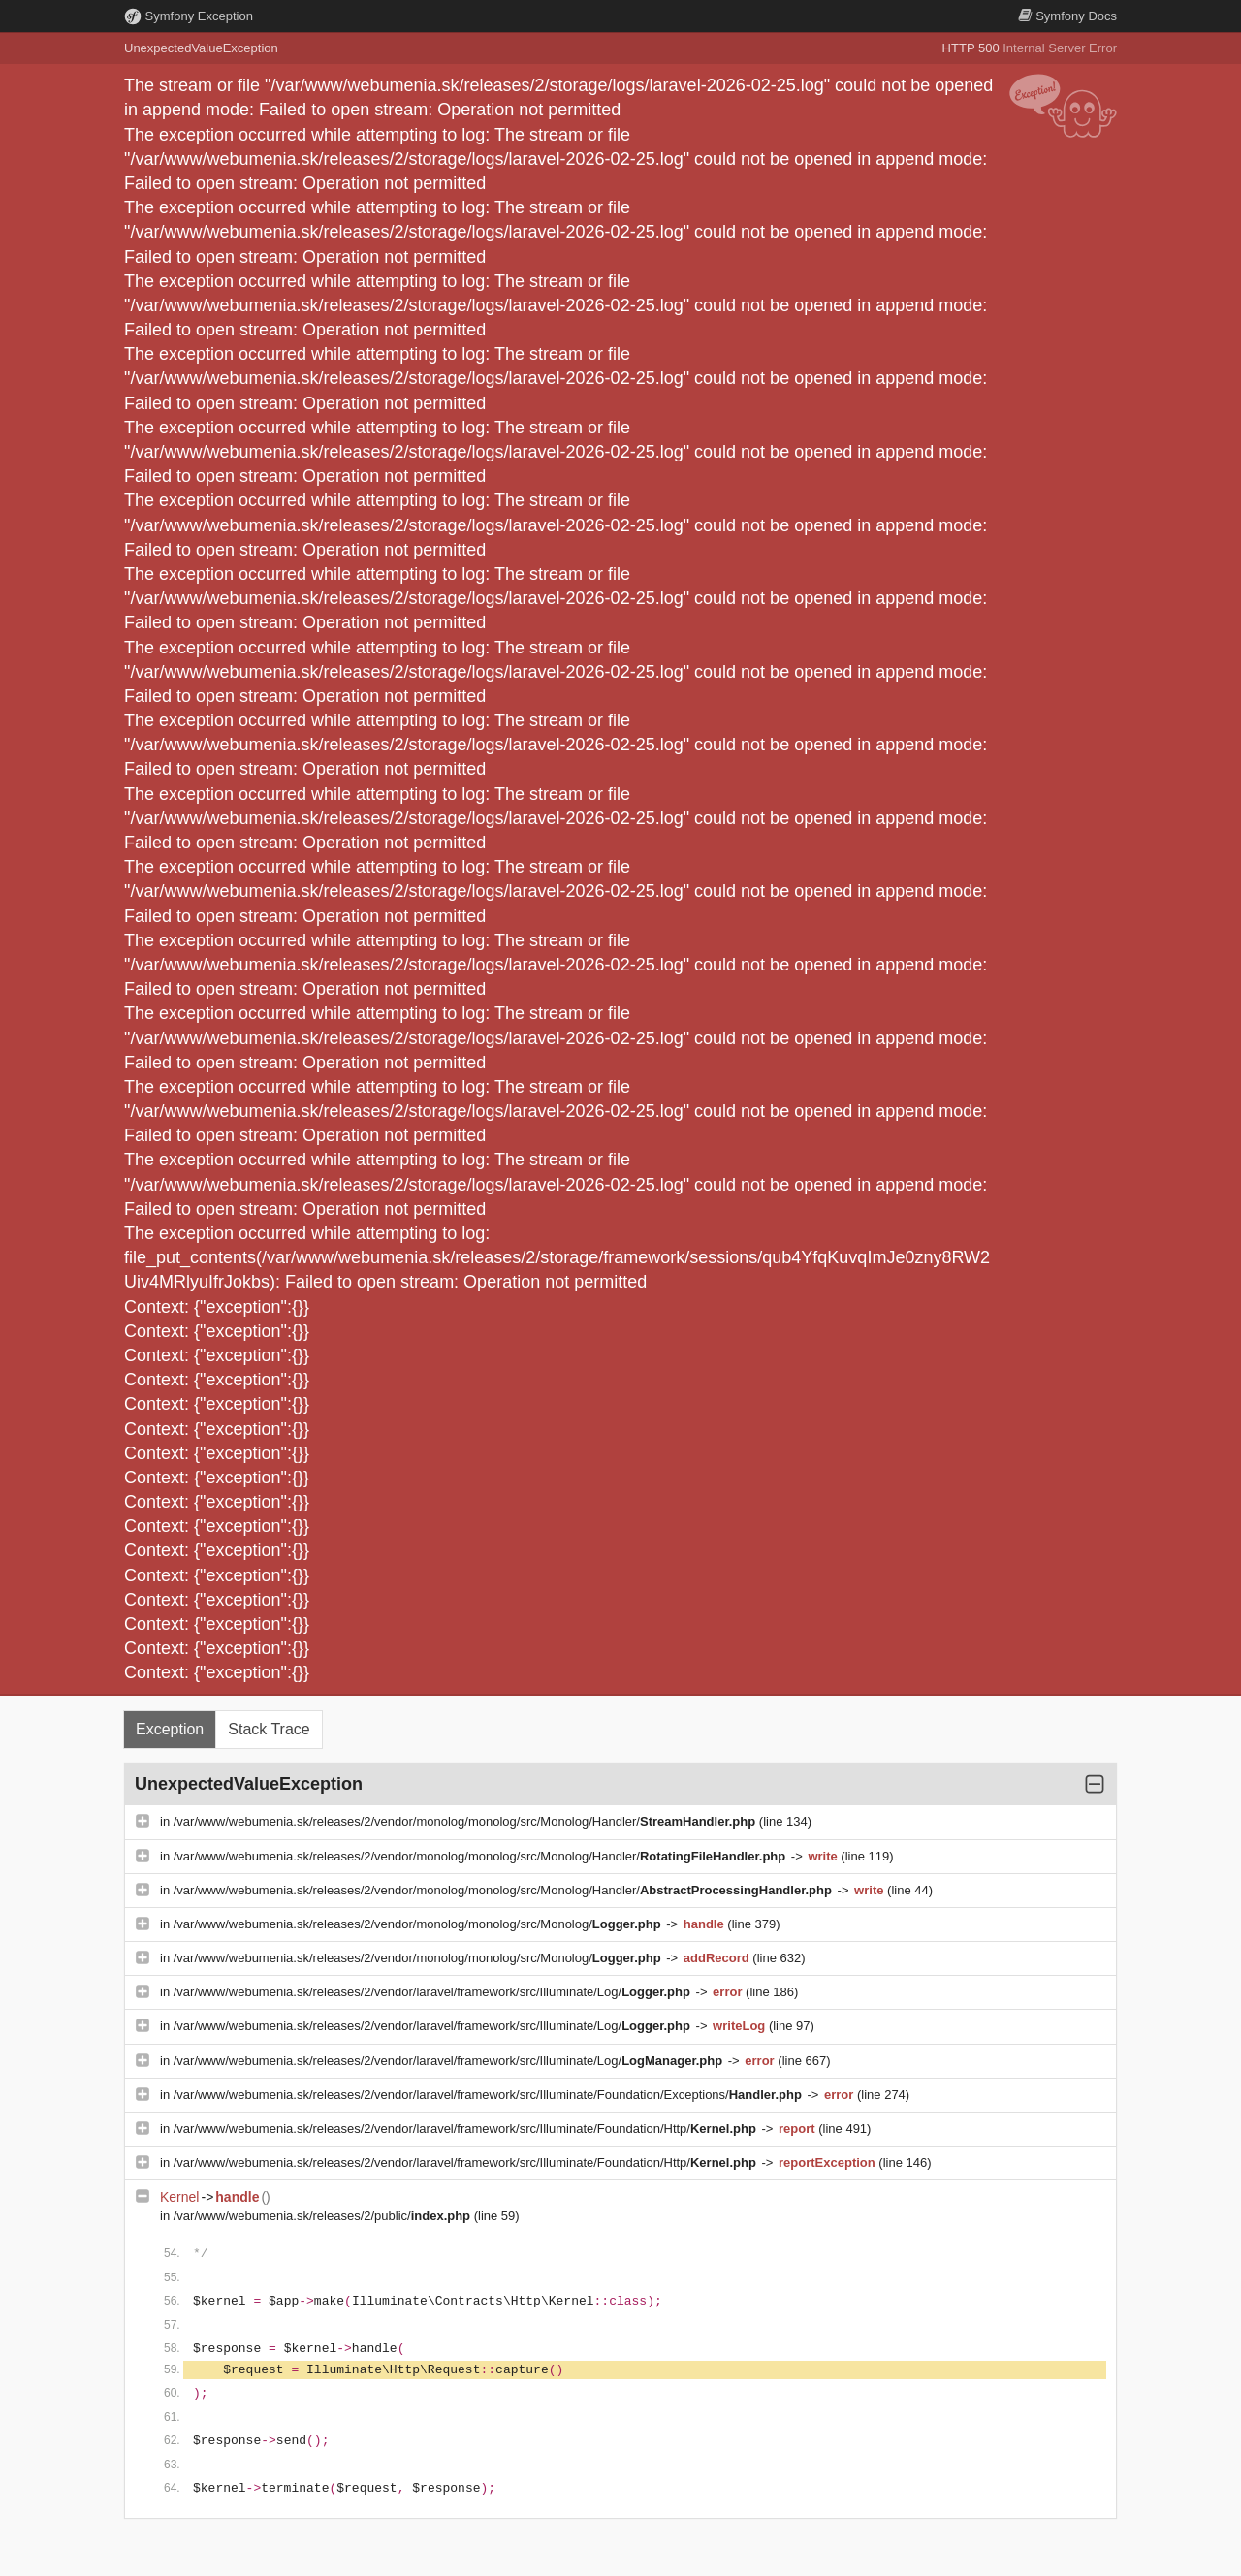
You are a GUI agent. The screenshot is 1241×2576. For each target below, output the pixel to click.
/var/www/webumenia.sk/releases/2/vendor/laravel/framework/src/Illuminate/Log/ (434, 1992)
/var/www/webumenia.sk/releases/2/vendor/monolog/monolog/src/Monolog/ (419, 1924)
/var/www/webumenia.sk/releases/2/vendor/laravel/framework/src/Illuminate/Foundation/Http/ (467, 2128)
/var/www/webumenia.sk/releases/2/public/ (324, 2216)
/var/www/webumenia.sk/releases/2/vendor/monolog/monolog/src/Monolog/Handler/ (466, 1821)
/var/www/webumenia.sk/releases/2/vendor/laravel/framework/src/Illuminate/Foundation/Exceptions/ (490, 2094)
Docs (1067, 16)
